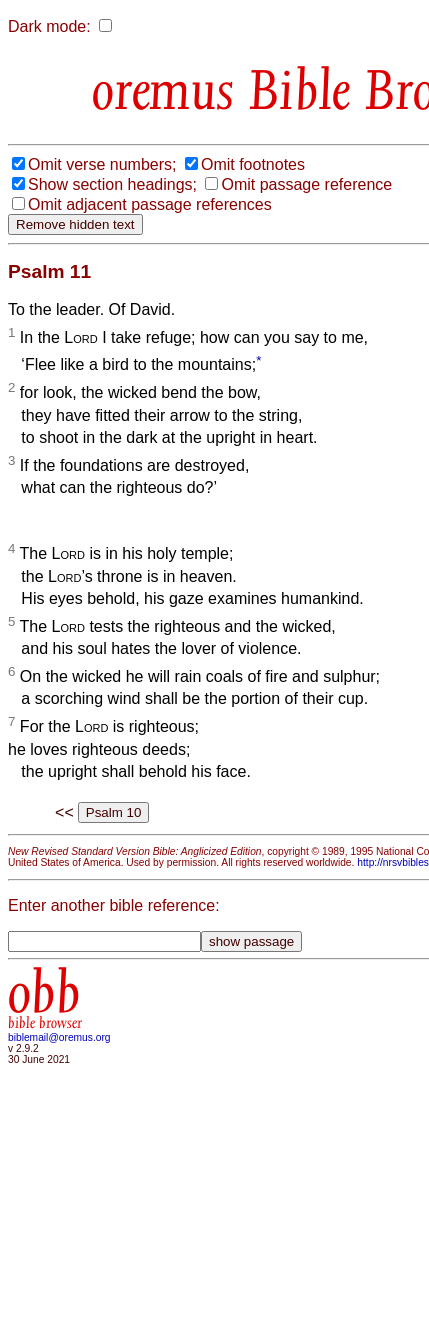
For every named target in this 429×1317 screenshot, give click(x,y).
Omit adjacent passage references (150, 204)
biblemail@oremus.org (59, 1037)
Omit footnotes (253, 164)
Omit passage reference (306, 184)
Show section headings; (112, 184)
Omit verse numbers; (102, 164)
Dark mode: (49, 26)
